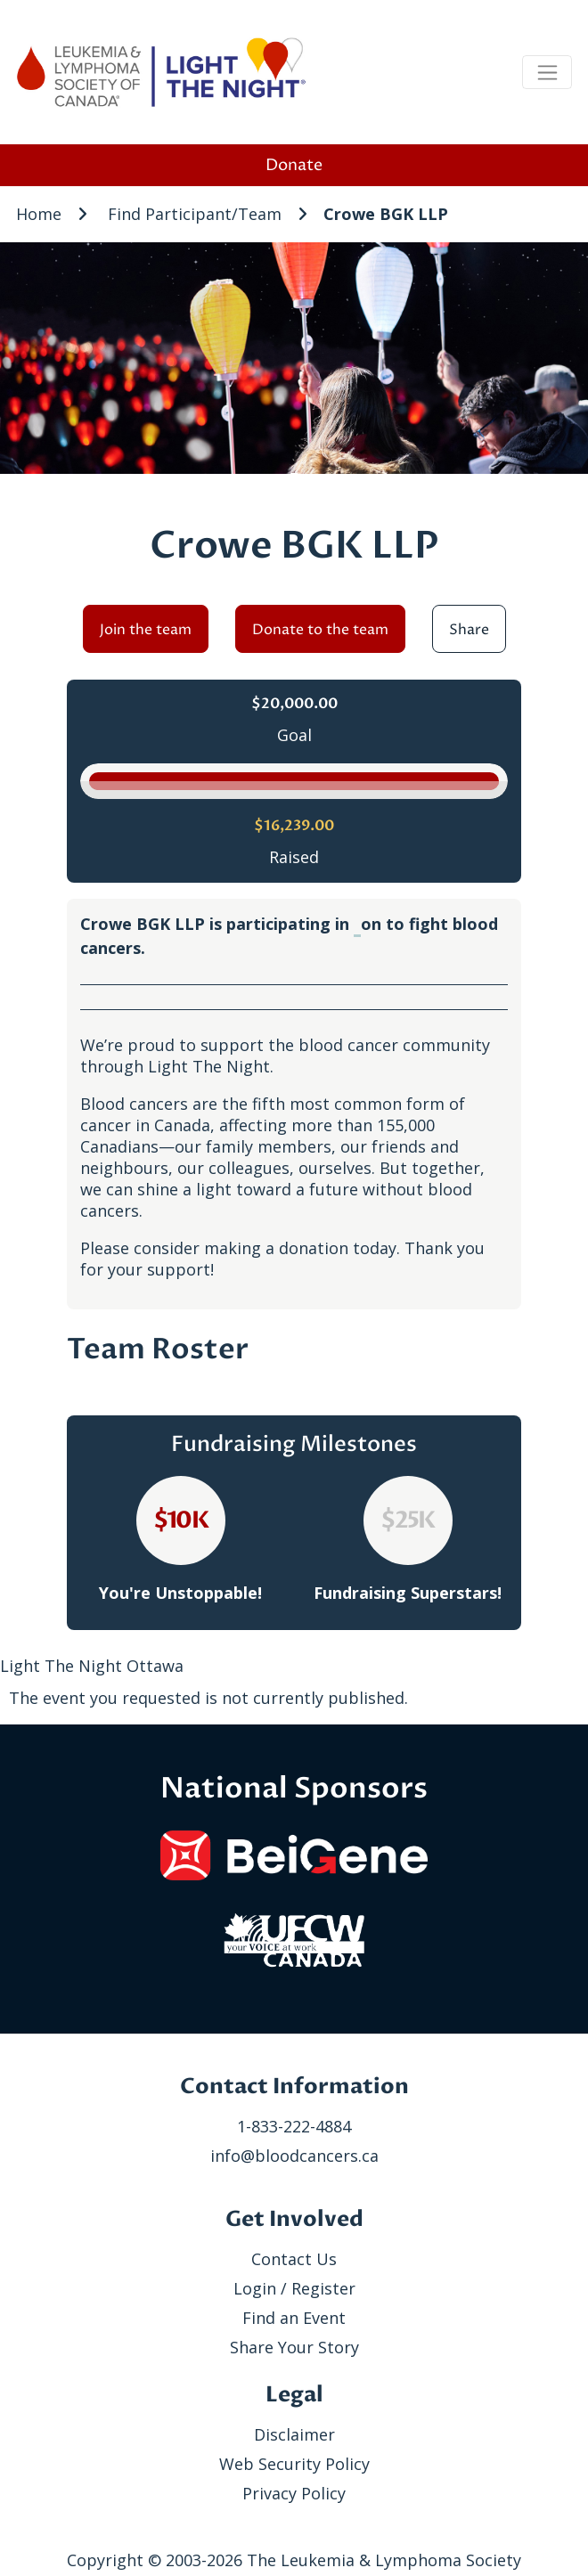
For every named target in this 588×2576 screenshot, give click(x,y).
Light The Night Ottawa (92, 1665)
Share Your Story (294, 2347)
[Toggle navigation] (547, 72)
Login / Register (294, 2288)
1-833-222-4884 (294, 2126)
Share (469, 630)
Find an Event (294, 2317)
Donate (294, 165)
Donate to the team (320, 630)
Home (38, 213)
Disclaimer (294, 2434)
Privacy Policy (294, 2493)
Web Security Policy (294, 2463)
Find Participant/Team (195, 213)
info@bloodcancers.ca (294, 2155)
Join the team (146, 630)
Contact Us (294, 2259)
